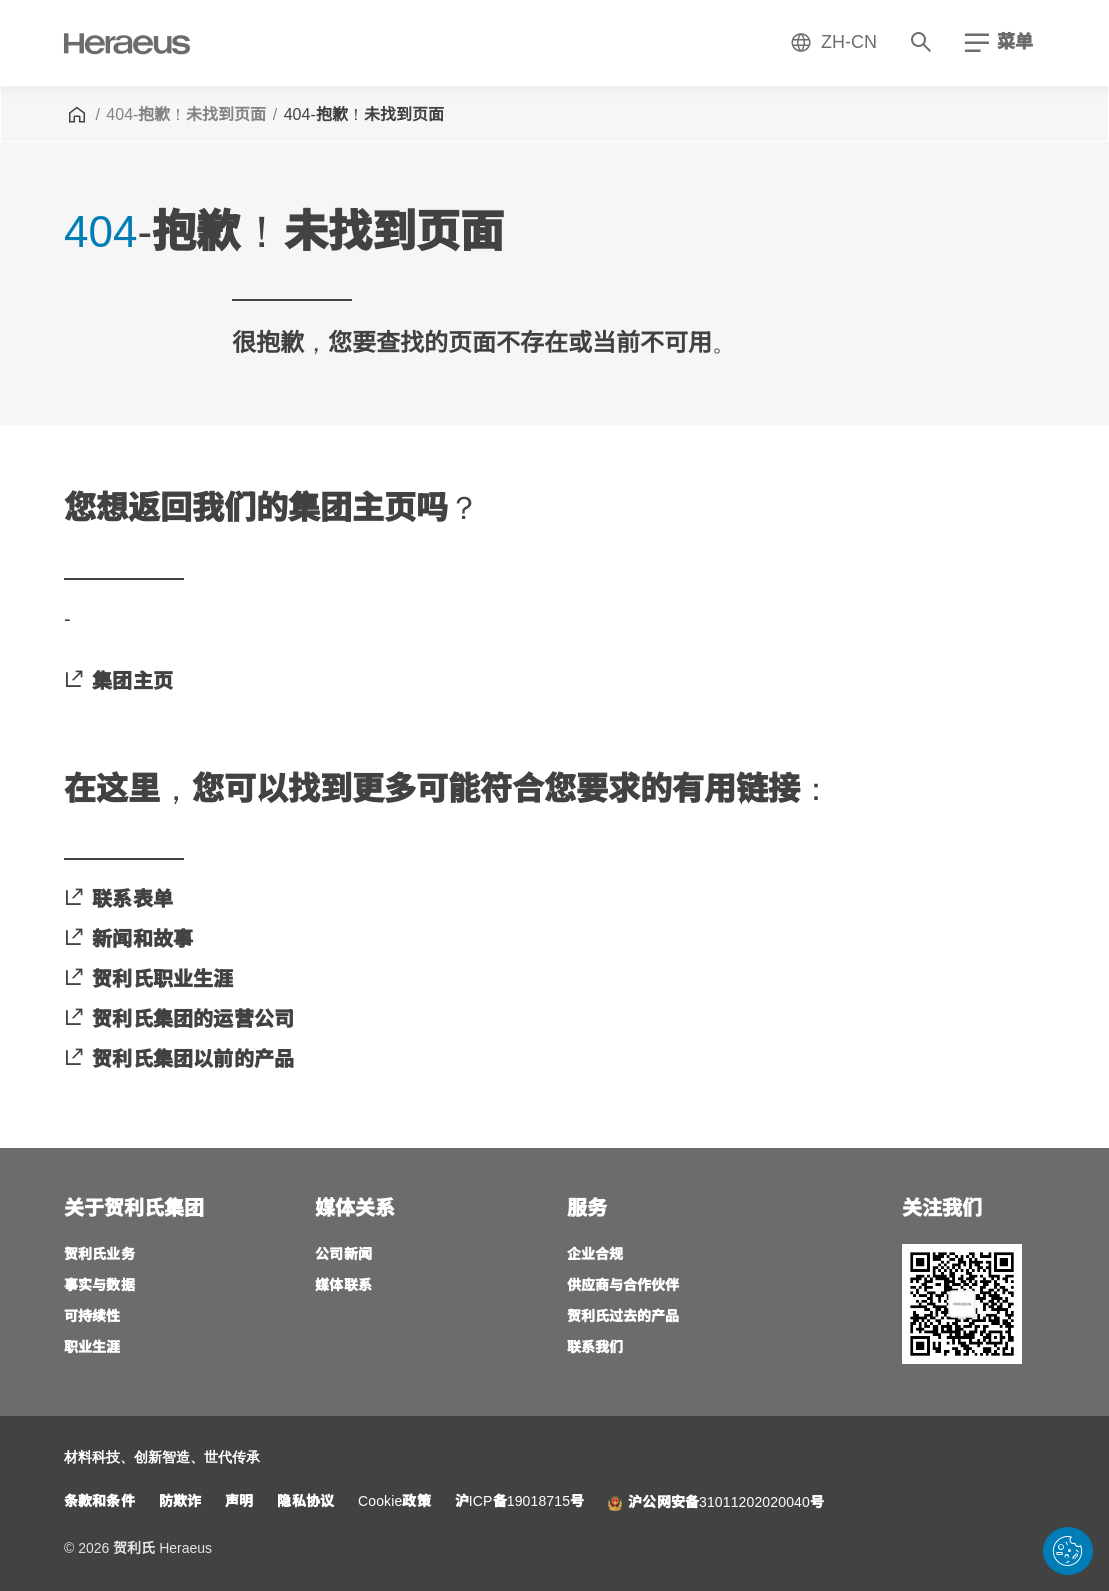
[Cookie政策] (394, 1502)
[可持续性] (92, 1317)
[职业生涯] (92, 1348)
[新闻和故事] (128, 940)
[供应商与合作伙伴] (623, 1286)
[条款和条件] (99, 1502)
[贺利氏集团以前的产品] (179, 1060)
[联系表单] (118, 900)
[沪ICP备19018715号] (520, 1502)
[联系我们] (595, 1348)
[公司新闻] (343, 1255)
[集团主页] (118, 682)
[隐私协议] (305, 1502)
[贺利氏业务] (99, 1255)
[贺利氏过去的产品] (623, 1317)
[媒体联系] (343, 1286)
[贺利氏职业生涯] (149, 980)
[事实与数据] (99, 1286)
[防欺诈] (180, 1502)
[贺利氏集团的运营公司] (179, 1020)
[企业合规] (595, 1255)
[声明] (239, 1502)
